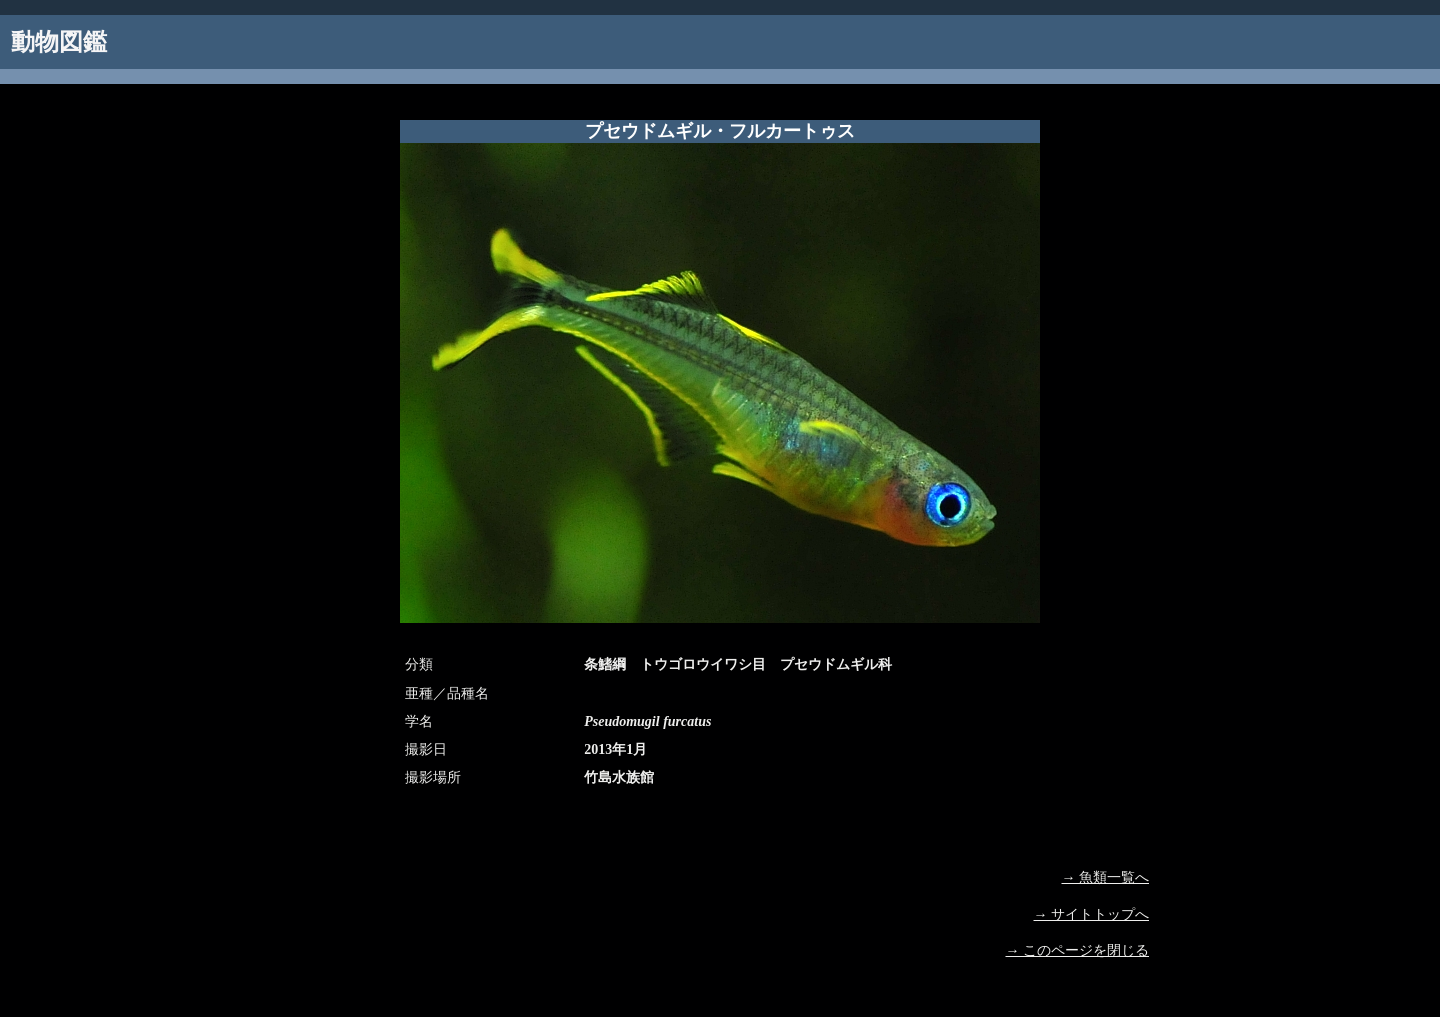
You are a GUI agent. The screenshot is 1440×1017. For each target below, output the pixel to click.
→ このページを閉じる (1078, 950)
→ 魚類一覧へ (1106, 877)
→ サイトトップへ (1092, 914)
